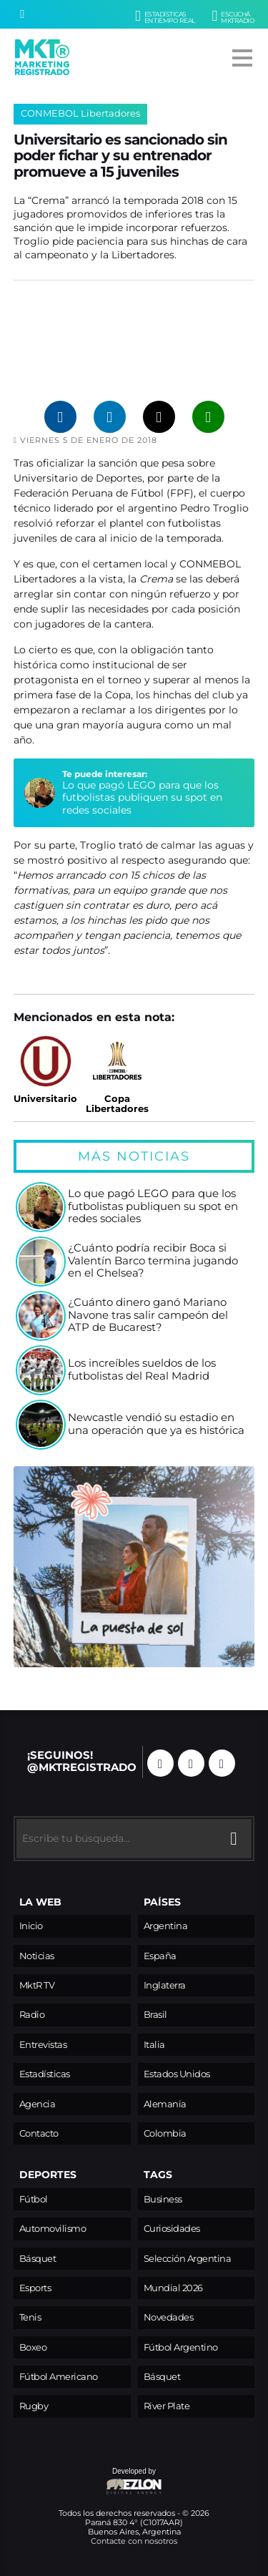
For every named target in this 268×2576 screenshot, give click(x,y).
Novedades (169, 2317)
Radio (32, 2014)
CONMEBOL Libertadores (80, 113)
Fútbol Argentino (181, 2347)
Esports (35, 2288)
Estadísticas (44, 2074)
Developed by (88, 2482)
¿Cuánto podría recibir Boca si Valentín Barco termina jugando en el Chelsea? (153, 1260)
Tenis (30, 2317)
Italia (154, 2044)
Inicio (31, 1926)
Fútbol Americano (58, 2376)
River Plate (167, 2406)
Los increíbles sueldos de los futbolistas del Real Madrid (142, 1369)
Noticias (36, 1956)
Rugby (34, 2406)
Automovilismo (52, 2228)
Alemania (165, 2104)
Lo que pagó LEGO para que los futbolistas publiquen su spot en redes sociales (142, 797)
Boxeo (33, 2347)
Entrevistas (43, 2044)
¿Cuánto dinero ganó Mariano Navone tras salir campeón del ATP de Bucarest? (148, 1315)
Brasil (155, 2014)
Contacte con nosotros (134, 2541)
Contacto (39, 2133)
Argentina (166, 1926)
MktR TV (37, 1985)
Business (163, 2199)
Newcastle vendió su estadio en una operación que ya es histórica (156, 1424)
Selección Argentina (188, 2258)
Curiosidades (172, 2228)
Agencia (37, 2104)
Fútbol (33, 2199)
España (160, 1956)
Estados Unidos (177, 2074)
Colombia (165, 2133)
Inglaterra (165, 1985)
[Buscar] (22, 14)
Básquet (37, 2258)
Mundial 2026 (173, 2288)
